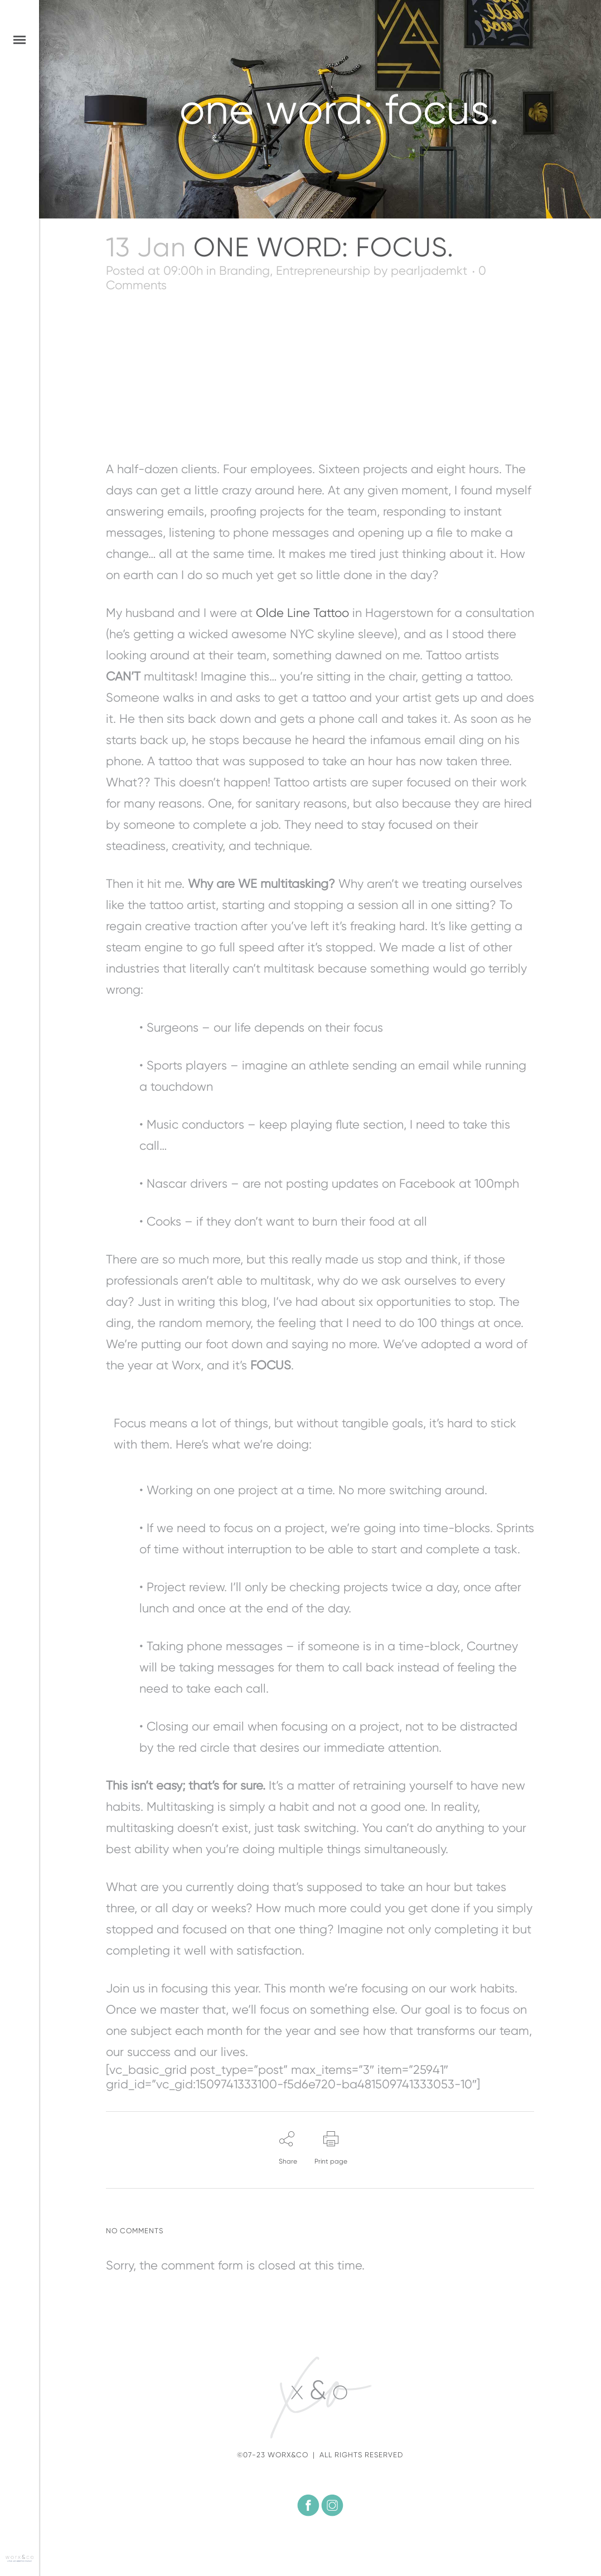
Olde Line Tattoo (302, 613)
